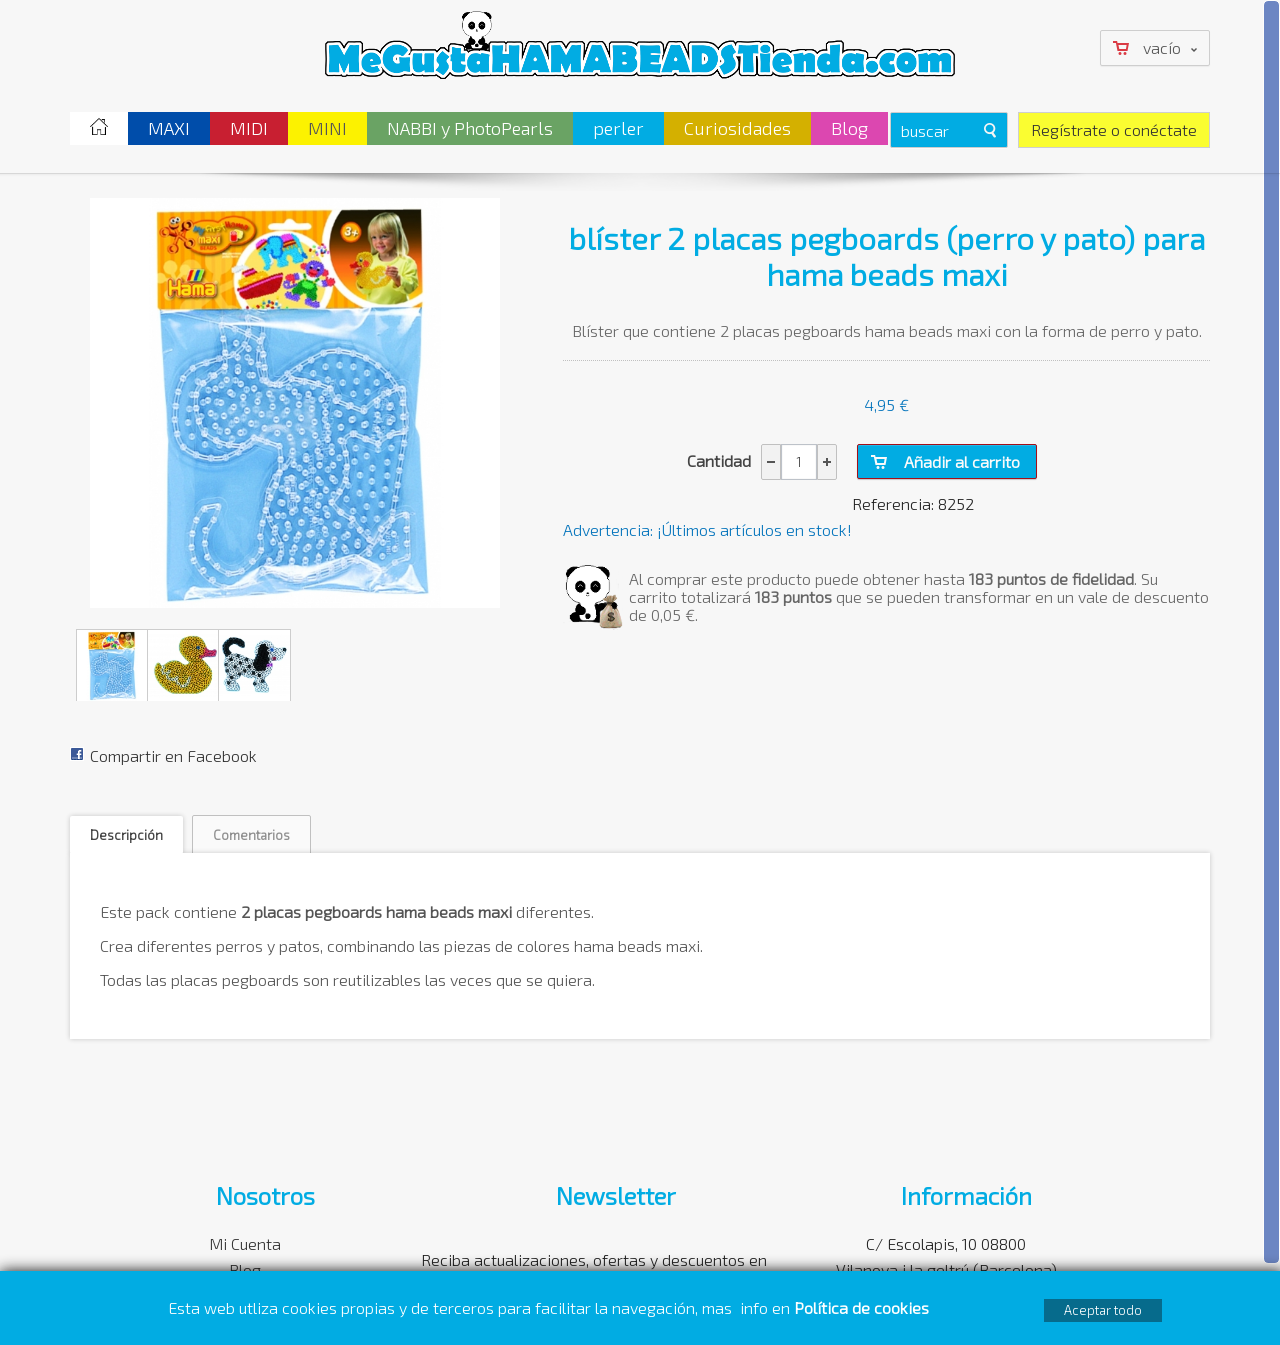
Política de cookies (863, 1307)
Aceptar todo (1103, 1310)
